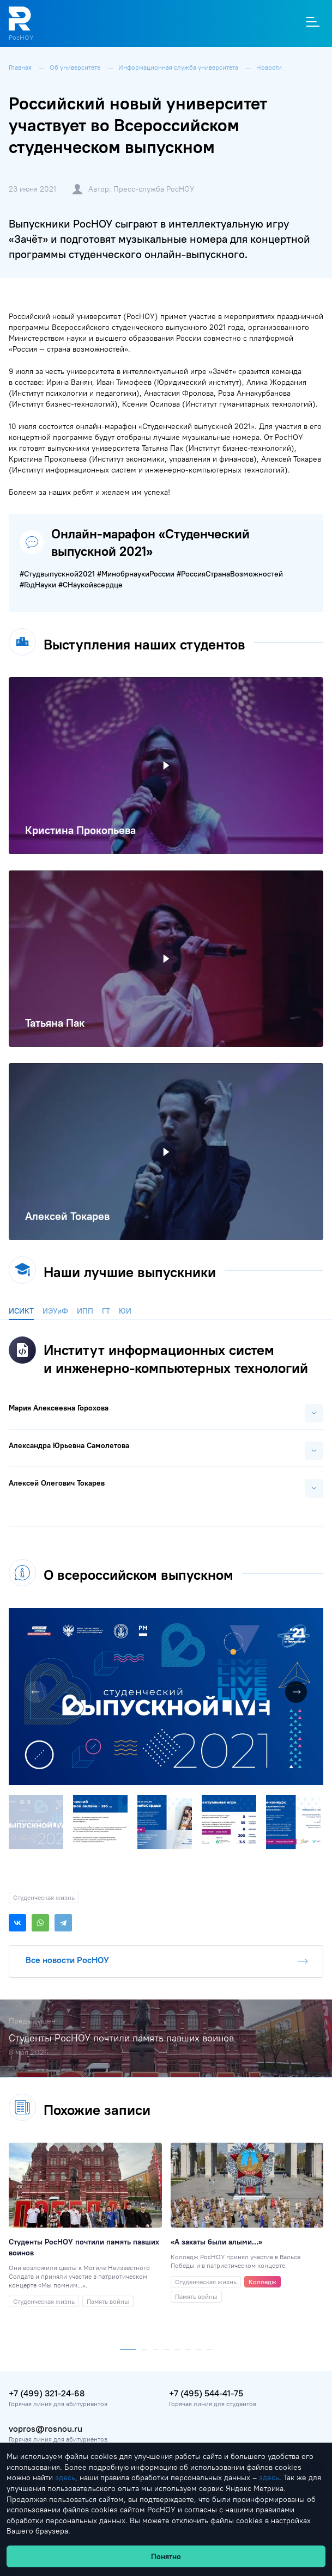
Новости (269, 67)
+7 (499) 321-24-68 (46, 2393)
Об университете (76, 67)
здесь (65, 2477)
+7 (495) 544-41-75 (206, 2393)
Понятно (166, 2556)
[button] (313, 1618)
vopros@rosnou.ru (45, 2428)
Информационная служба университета (179, 67)
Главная (21, 67)
